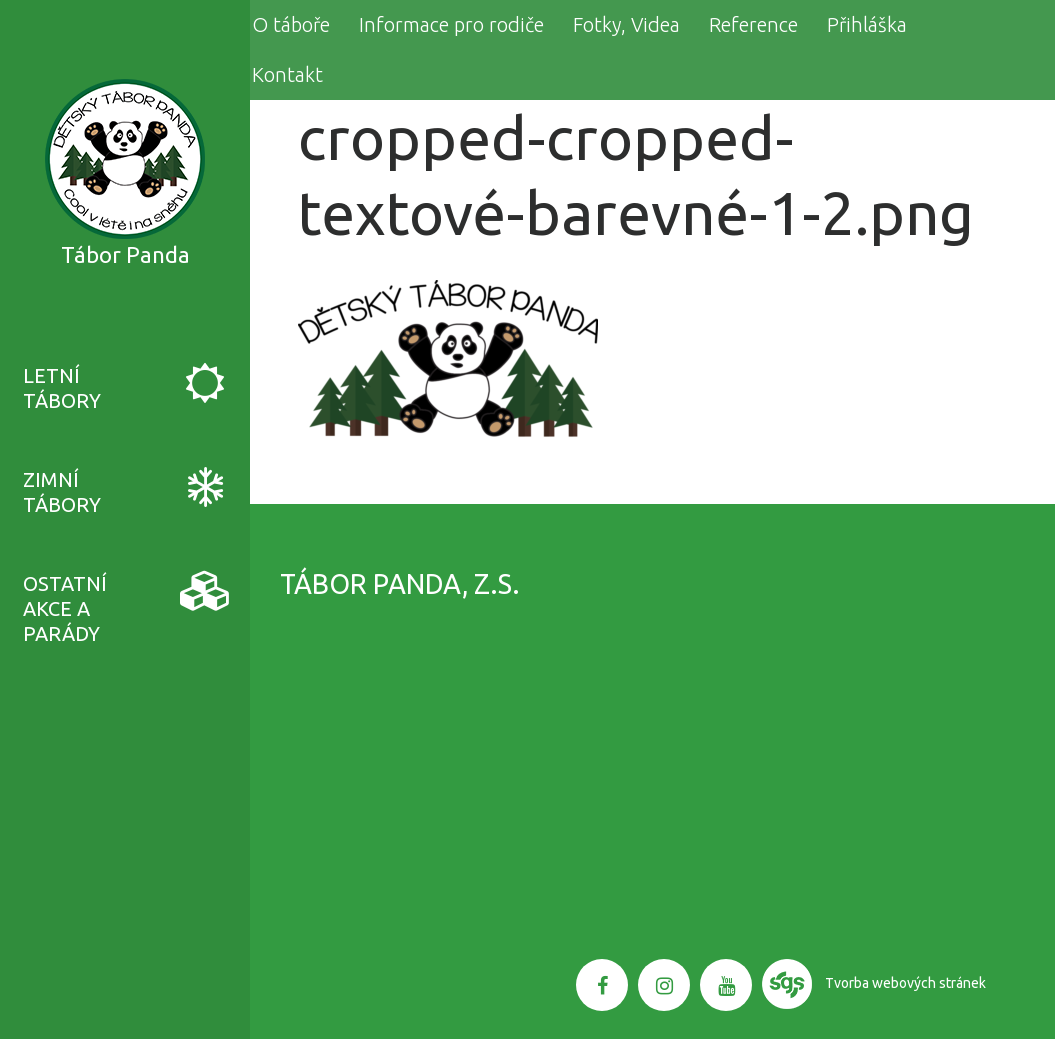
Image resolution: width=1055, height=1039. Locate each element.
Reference (753, 24)
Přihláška (867, 24)
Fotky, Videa (626, 24)
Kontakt (287, 74)
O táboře (291, 24)
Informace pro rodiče (451, 24)
